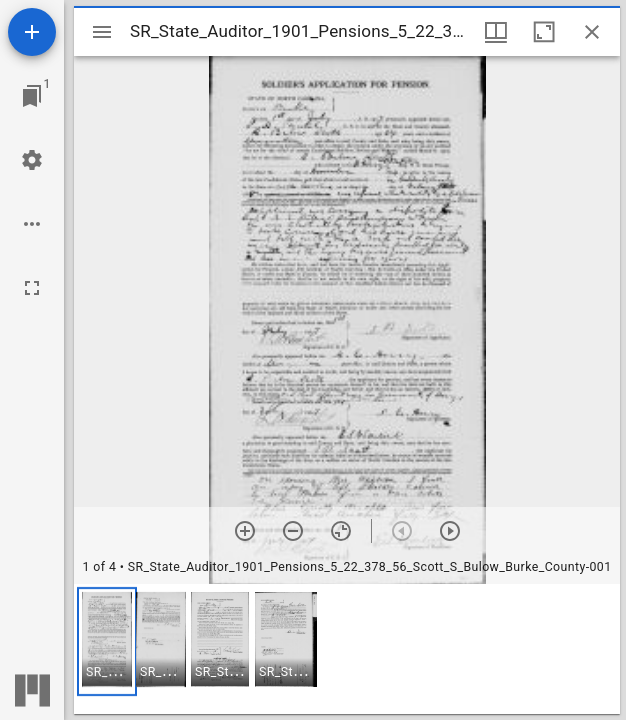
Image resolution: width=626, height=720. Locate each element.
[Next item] (450, 531)
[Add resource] (32, 32)
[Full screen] (32, 288)
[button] (107, 641)
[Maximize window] (544, 32)
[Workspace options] (32, 224)
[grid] (347, 649)
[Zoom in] (245, 531)
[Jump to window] (32, 96)
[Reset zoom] (341, 531)
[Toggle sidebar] (102, 32)
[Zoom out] (293, 531)
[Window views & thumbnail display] (496, 32)
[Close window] (592, 32)
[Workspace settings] (32, 160)
